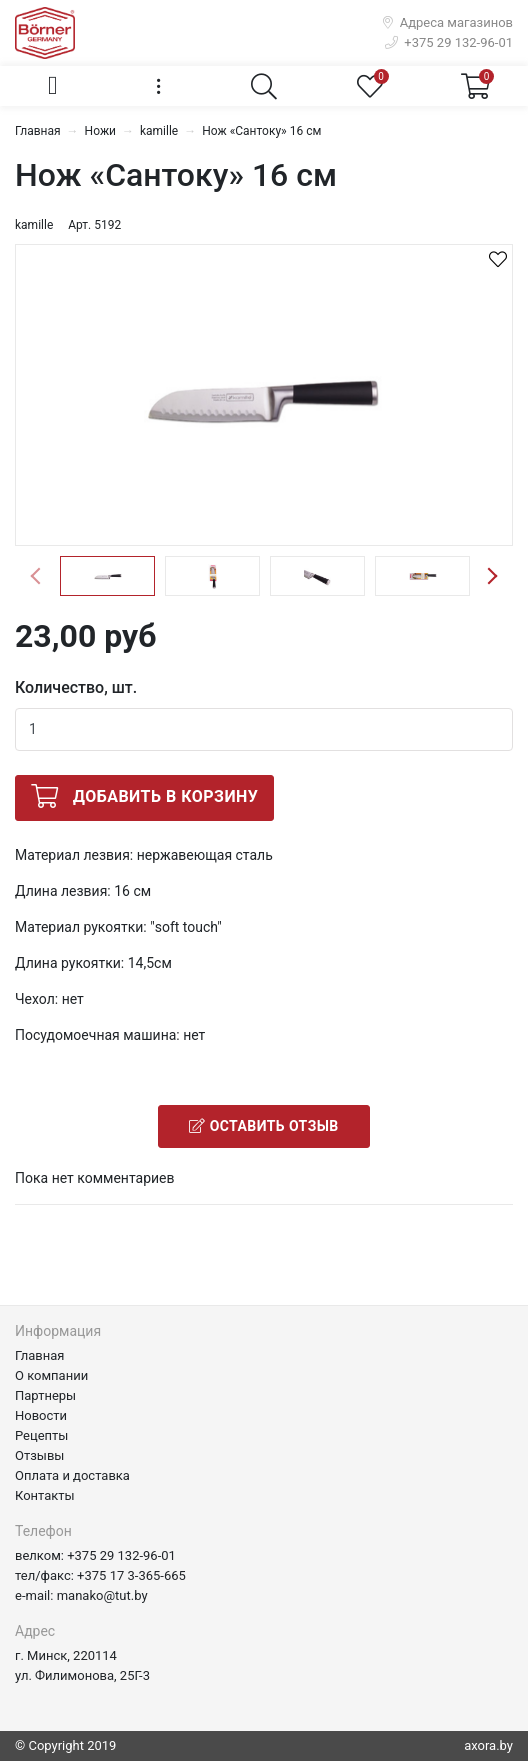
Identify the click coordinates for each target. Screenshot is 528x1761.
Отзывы (39, 1455)
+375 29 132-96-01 (449, 42)
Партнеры (45, 1395)
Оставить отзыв (263, 1126)
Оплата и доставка (72, 1475)
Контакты (45, 1495)
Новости (41, 1415)
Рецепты (41, 1435)
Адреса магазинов (448, 22)
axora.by (488, 1745)
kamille (159, 131)
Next (492, 576)
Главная (38, 131)
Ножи (100, 131)
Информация (58, 1331)
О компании (51, 1375)
